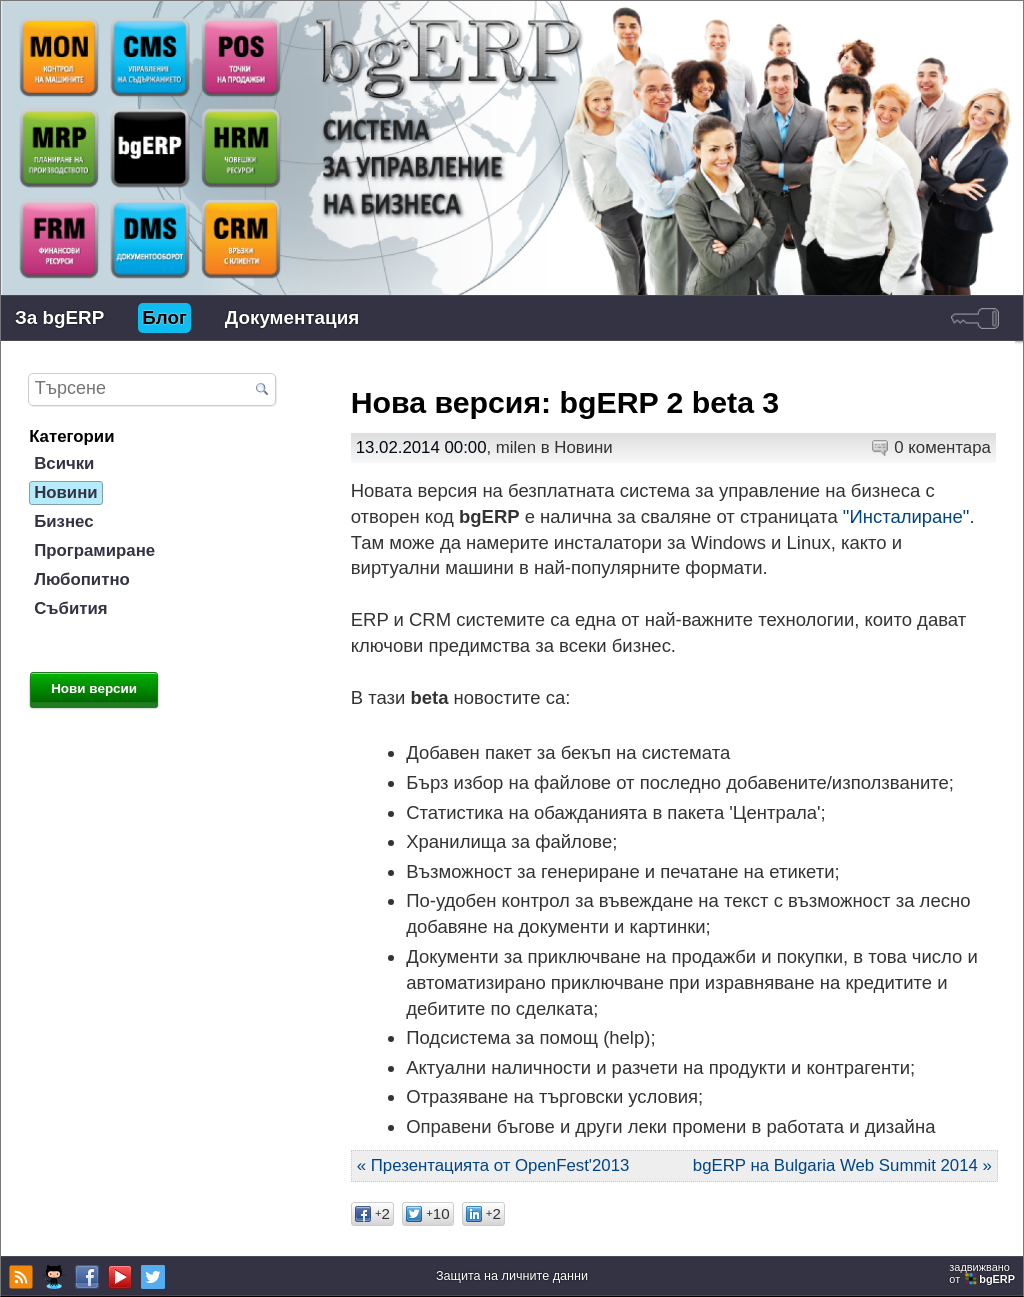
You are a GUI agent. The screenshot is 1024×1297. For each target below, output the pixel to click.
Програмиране (94, 550)
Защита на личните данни (512, 1276)
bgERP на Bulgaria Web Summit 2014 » (842, 1165)
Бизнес (63, 521)
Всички (64, 463)
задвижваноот (983, 1273)
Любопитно (82, 579)
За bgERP (59, 317)
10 (428, 1213)
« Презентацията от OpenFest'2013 (493, 1165)
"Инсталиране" (906, 516)
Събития (70, 608)
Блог (164, 317)
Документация (292, 317)
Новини (583, 447)
